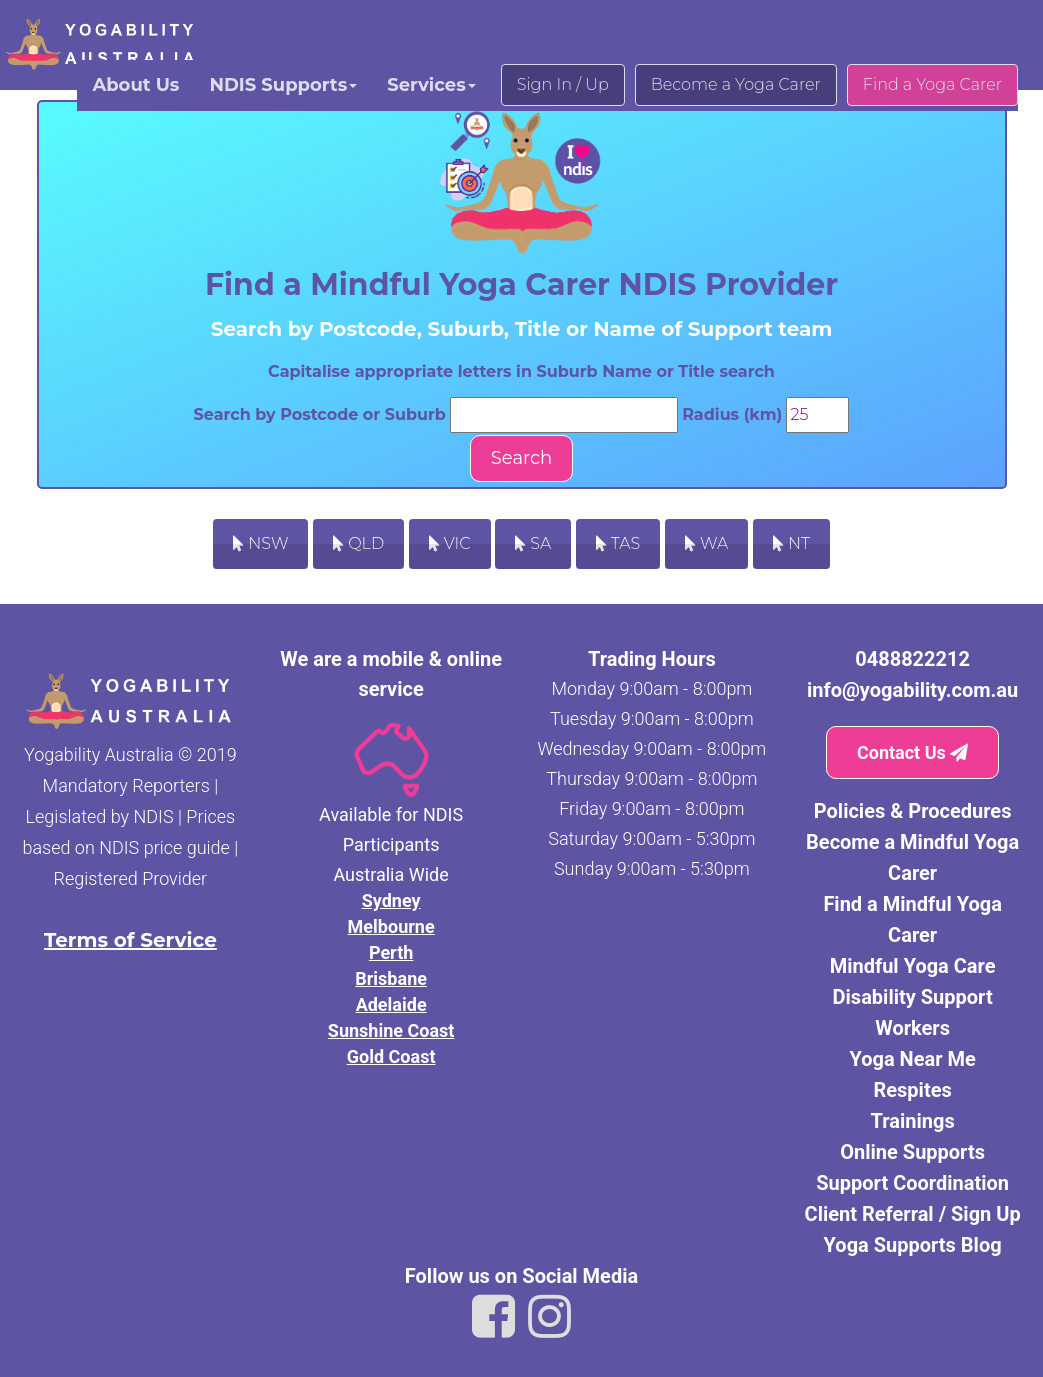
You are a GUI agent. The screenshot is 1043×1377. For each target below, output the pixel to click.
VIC (450, 543)
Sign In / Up (563, 84)
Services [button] (431, 85)
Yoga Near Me (912, 1059)
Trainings (913, 1121)
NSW (260, 543)
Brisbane (391, 978)
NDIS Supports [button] (283, 85)
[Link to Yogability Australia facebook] (493, 1317)
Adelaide (391, 1004)
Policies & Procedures (913, 811)
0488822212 (912, 659)
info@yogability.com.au (912, 690)
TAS (618, 543)
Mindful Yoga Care (913, 966)
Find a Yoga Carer (932, 84)
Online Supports (912, 1152)
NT (791, 543)
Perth (391, 952)
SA (533, 543)
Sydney (391, 900)
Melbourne (391, 926)
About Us (135, 85)
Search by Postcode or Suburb (320, 414)
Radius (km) (732, 414)
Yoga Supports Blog (913, 1245)
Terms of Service (130, 940)
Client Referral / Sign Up (913, 1214)
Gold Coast (391, 1056)
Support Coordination (912, 1183)
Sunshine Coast (391, 1030)
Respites (912, 1090)
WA (706, 543)
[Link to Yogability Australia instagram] (549, 1317)
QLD (358, 543)
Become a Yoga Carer (736, 84)
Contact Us (912, 752)
